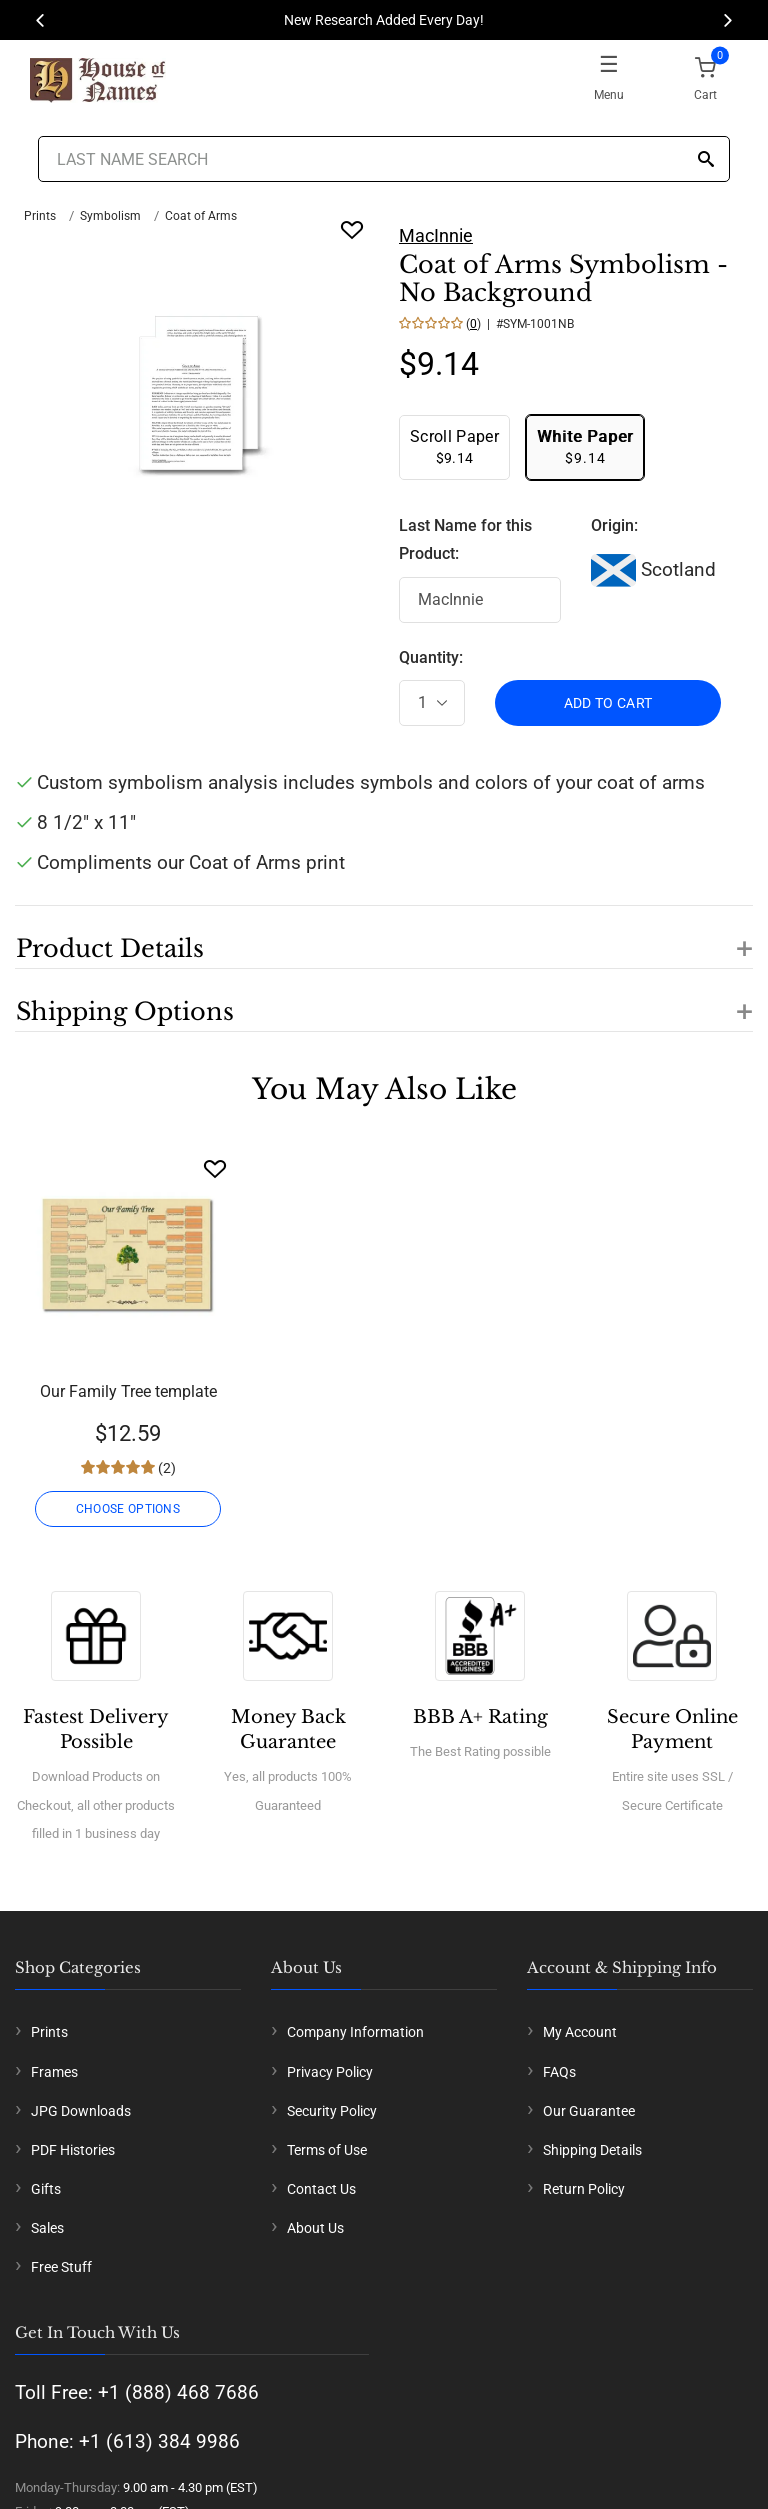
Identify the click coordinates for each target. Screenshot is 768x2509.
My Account (580, 2032)
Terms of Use (327, 2150)
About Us (315, 2228)
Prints (40, 216)
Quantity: (431, 657)
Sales (47, 2228)
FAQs (559, 2072)
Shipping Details (592, 2150)
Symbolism (110, 216)
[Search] (706, 160)
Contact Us (321, 2189)
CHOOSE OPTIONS (128, 1509)
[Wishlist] (215, 1168)
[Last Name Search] (383, 159)
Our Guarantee (589, 2111)
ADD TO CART (608, 703)
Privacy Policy (330, 2072)
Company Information (355, 2032)
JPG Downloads (81, 2111)
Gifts (46, 2189)
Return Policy (584, 2189)
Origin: (614, 525)
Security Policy (332, 2111)
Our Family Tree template (128, 1391)
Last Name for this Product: (465, 540)
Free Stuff (61, 2267)
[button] (384, 937)
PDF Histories (73, 2150)
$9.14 (454, 446)
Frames (54, 2072)
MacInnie (436, 235)
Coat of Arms (201, 216)
